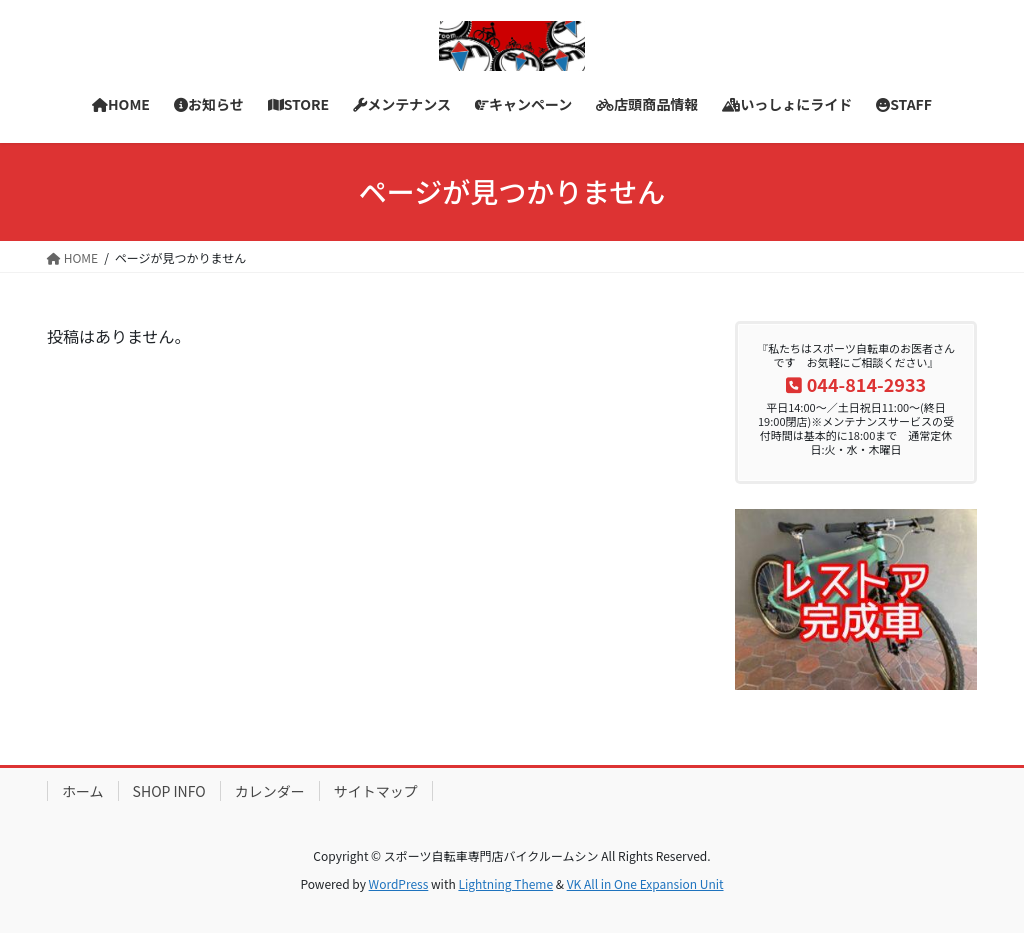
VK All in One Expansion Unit (645, 883)
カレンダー (270, 791)
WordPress (399, 883)
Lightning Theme (505, 883)
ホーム (83, 791)
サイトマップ (376, 791)
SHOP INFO (169, 791)
